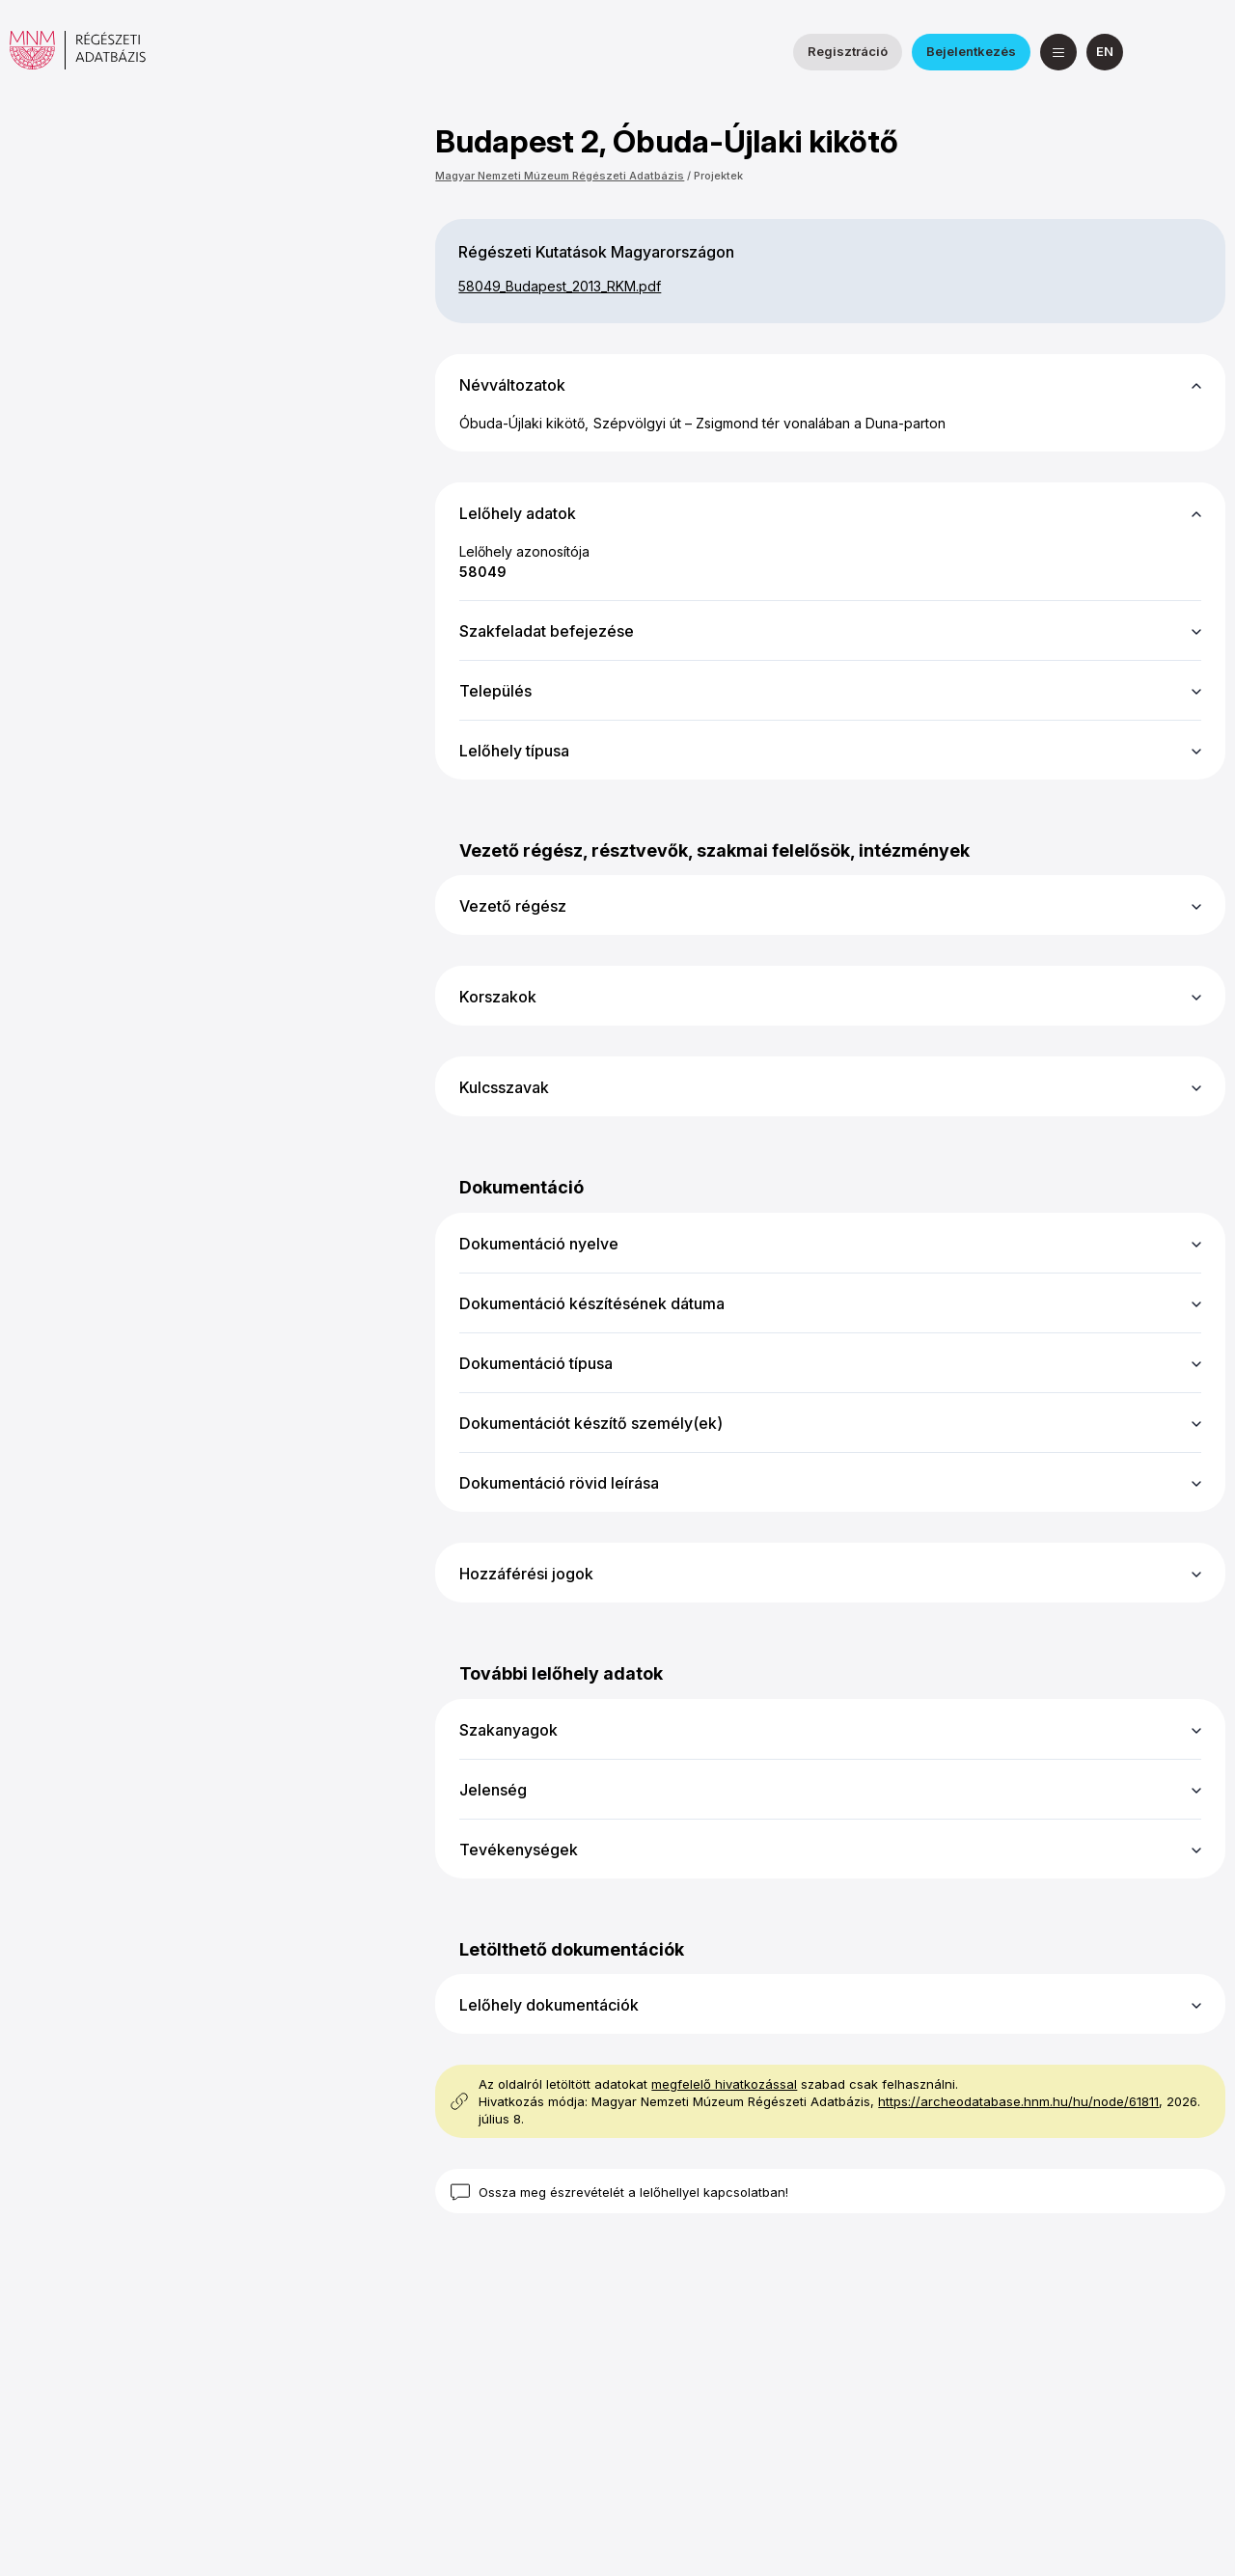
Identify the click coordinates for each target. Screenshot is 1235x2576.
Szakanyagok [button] (508, 1730)
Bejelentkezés (971, 51)
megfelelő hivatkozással (724, 2084)
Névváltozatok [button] (512, 385)
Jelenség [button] (493, 1789)
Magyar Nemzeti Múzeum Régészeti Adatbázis (559, 175)
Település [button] (495, 690)
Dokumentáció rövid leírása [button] (559, 1483)
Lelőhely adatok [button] (517, 513)
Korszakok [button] (497, 996)
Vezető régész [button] (512, 906)
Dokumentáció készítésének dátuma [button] (592, 1303)
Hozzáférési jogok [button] (526, 1573)
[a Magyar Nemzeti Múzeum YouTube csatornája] (1207, 52)
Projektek (718, 175)
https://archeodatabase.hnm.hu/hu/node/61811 (1018, 2101)
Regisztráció (848, 51)
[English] (1104, 52)
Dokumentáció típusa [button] (536, 1363)
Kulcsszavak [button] (504, 1087)
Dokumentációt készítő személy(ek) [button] (591, 1423)
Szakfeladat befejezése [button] (546, 631)
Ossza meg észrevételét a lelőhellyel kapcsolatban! (633, 2192)
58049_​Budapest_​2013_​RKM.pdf (559, 286)
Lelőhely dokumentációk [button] (549, 2004)
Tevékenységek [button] (518, 1849)
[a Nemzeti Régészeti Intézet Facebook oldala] (1160, 52)
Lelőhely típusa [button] (514, 750)
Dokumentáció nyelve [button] (538, 1243)
